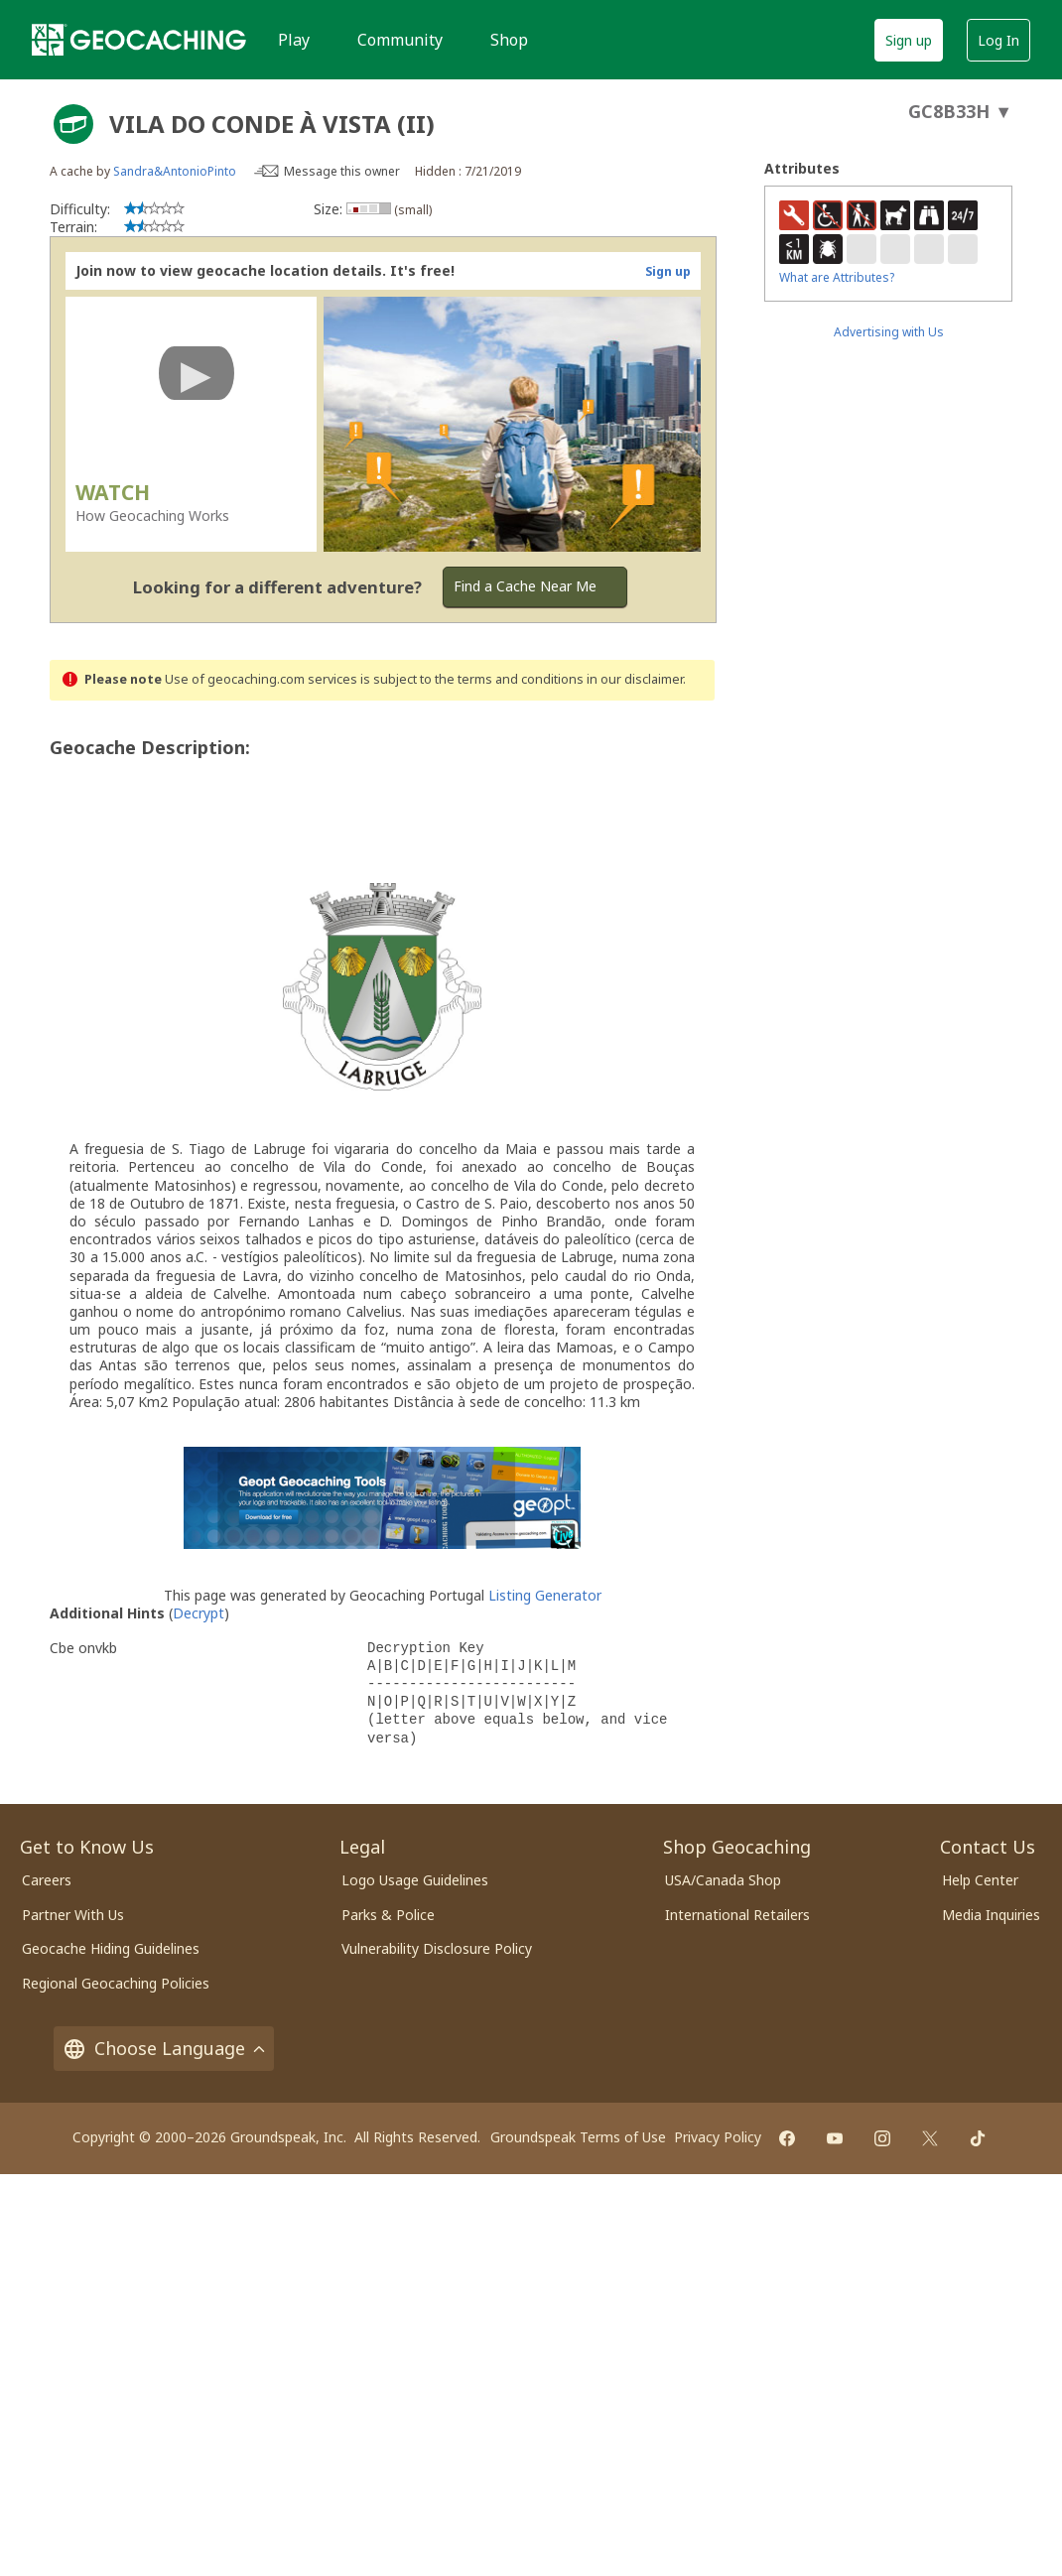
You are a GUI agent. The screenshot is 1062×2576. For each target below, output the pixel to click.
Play (294, 40)
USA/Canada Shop (723, 1879)
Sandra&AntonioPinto (174, 171)
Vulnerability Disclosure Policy (436, 1948)
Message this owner (342, 171)
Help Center (980, 1879)
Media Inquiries (991, 1914)
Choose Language (164, 2048)
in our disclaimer (635, 679)
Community (400, 40)
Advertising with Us (889, 331)
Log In (998, 40)
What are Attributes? (836, 277)
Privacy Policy (717, 2136)
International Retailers (737, 1914)
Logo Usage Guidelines (414, 1879)
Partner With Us (73, 1914)
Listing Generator (544, 1595)
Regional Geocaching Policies (115, 1983)
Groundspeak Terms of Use (578, 2136)
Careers (46, 1879)
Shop (509, 40)
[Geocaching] (139, 40)
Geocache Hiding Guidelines (110, 1948)
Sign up (908, 40)
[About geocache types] (73, 124)
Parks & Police (388, 1914)
